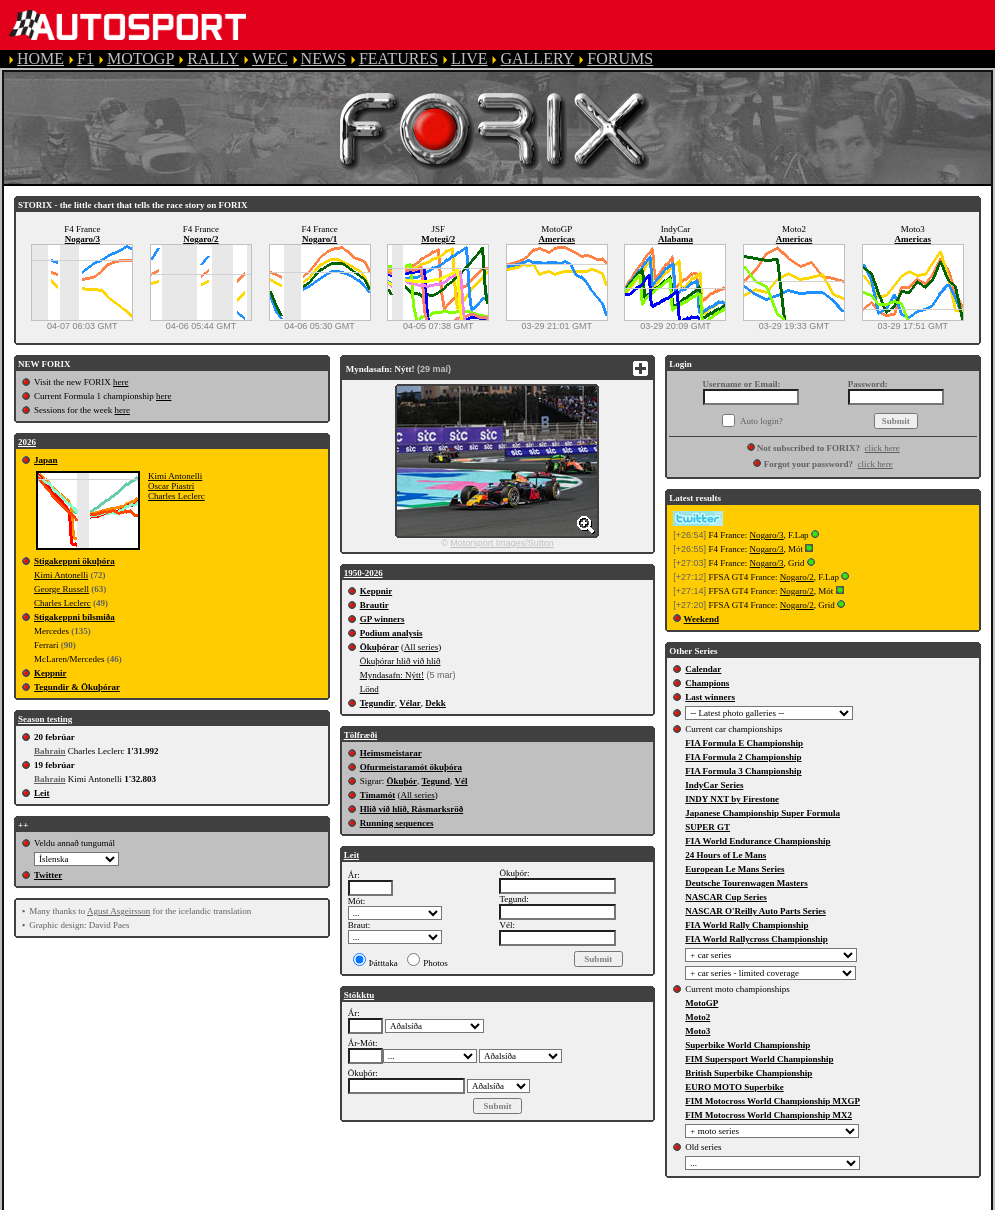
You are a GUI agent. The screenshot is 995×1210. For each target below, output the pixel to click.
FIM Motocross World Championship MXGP (772, 1101)
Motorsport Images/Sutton (502, 543)
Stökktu (359, 995)
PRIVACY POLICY (571, 1200)
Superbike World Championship (747, 1045)
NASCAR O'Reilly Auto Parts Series (755, 911)
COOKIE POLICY (710, 1200)
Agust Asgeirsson (118, 911)
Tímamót (378, 795)
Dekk (435, 703)
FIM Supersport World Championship (759, 1059)
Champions (707, 683)
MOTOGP (140, 58)
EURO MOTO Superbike (734, 1087)
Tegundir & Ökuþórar (77, 687)
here (121, 382)
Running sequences (397, 823)
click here (882, 448)
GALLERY (537, 58)
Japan (46, 460)
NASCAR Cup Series (726, 897)
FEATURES (398, 58)
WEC (270, 58)
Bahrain (50, 751)
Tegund (435, 781)
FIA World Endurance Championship (757, 841)
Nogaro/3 (82, 239)
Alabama (675, 239)
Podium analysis (391, 633)
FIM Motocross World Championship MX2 (768, 1115)
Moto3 (697, 1031)
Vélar (410, 703)
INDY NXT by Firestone (732, 799)
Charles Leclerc (176, 496)
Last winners (710, 697)
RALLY (213, 58)
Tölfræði (361, 735)
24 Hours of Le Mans (725, 855)
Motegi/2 (438, 239)
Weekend (702, 619)
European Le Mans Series (734, 869)
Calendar (703, 669)
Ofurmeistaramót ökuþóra (411, 767)
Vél (461, 781)
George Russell (61, 589)
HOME (40, 58)
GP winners (382, 619)
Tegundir (377, 703)
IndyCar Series (714, 785)
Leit (42, 793)
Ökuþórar (379, 647)
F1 (85, 58)
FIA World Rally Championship (746, 925)
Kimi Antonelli (175, 476)
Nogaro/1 (319, 239)
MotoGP (701, 1003)
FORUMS (620, 58)
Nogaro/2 (200, 239)
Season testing (45, 719)
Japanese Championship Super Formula (762, 813)
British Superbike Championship (748, 1073)
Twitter (48, 875)
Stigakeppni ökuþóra (74, 561)
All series (421, 647)
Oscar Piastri (171, 486)
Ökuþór (401, 781)
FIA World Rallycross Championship (756, 939)
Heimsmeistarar (391, 753)
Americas (557, 239)
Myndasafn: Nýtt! (392, 675)
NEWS (323, 58)
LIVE (469, 58)
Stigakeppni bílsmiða (74, 617)
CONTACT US (834, 1200)
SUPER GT (707, 827)
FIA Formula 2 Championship (743, 757)
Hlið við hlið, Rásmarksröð (412, 809)
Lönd (369, 689)
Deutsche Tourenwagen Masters (746, 883)
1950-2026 (363, 573)
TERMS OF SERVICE (420, 1200)
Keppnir (50, 673)
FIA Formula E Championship (744, 743)
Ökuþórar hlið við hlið (400, 661)
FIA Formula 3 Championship (743, 771)
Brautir (374, 605)
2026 (27, 442)
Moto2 (697, 1017)
